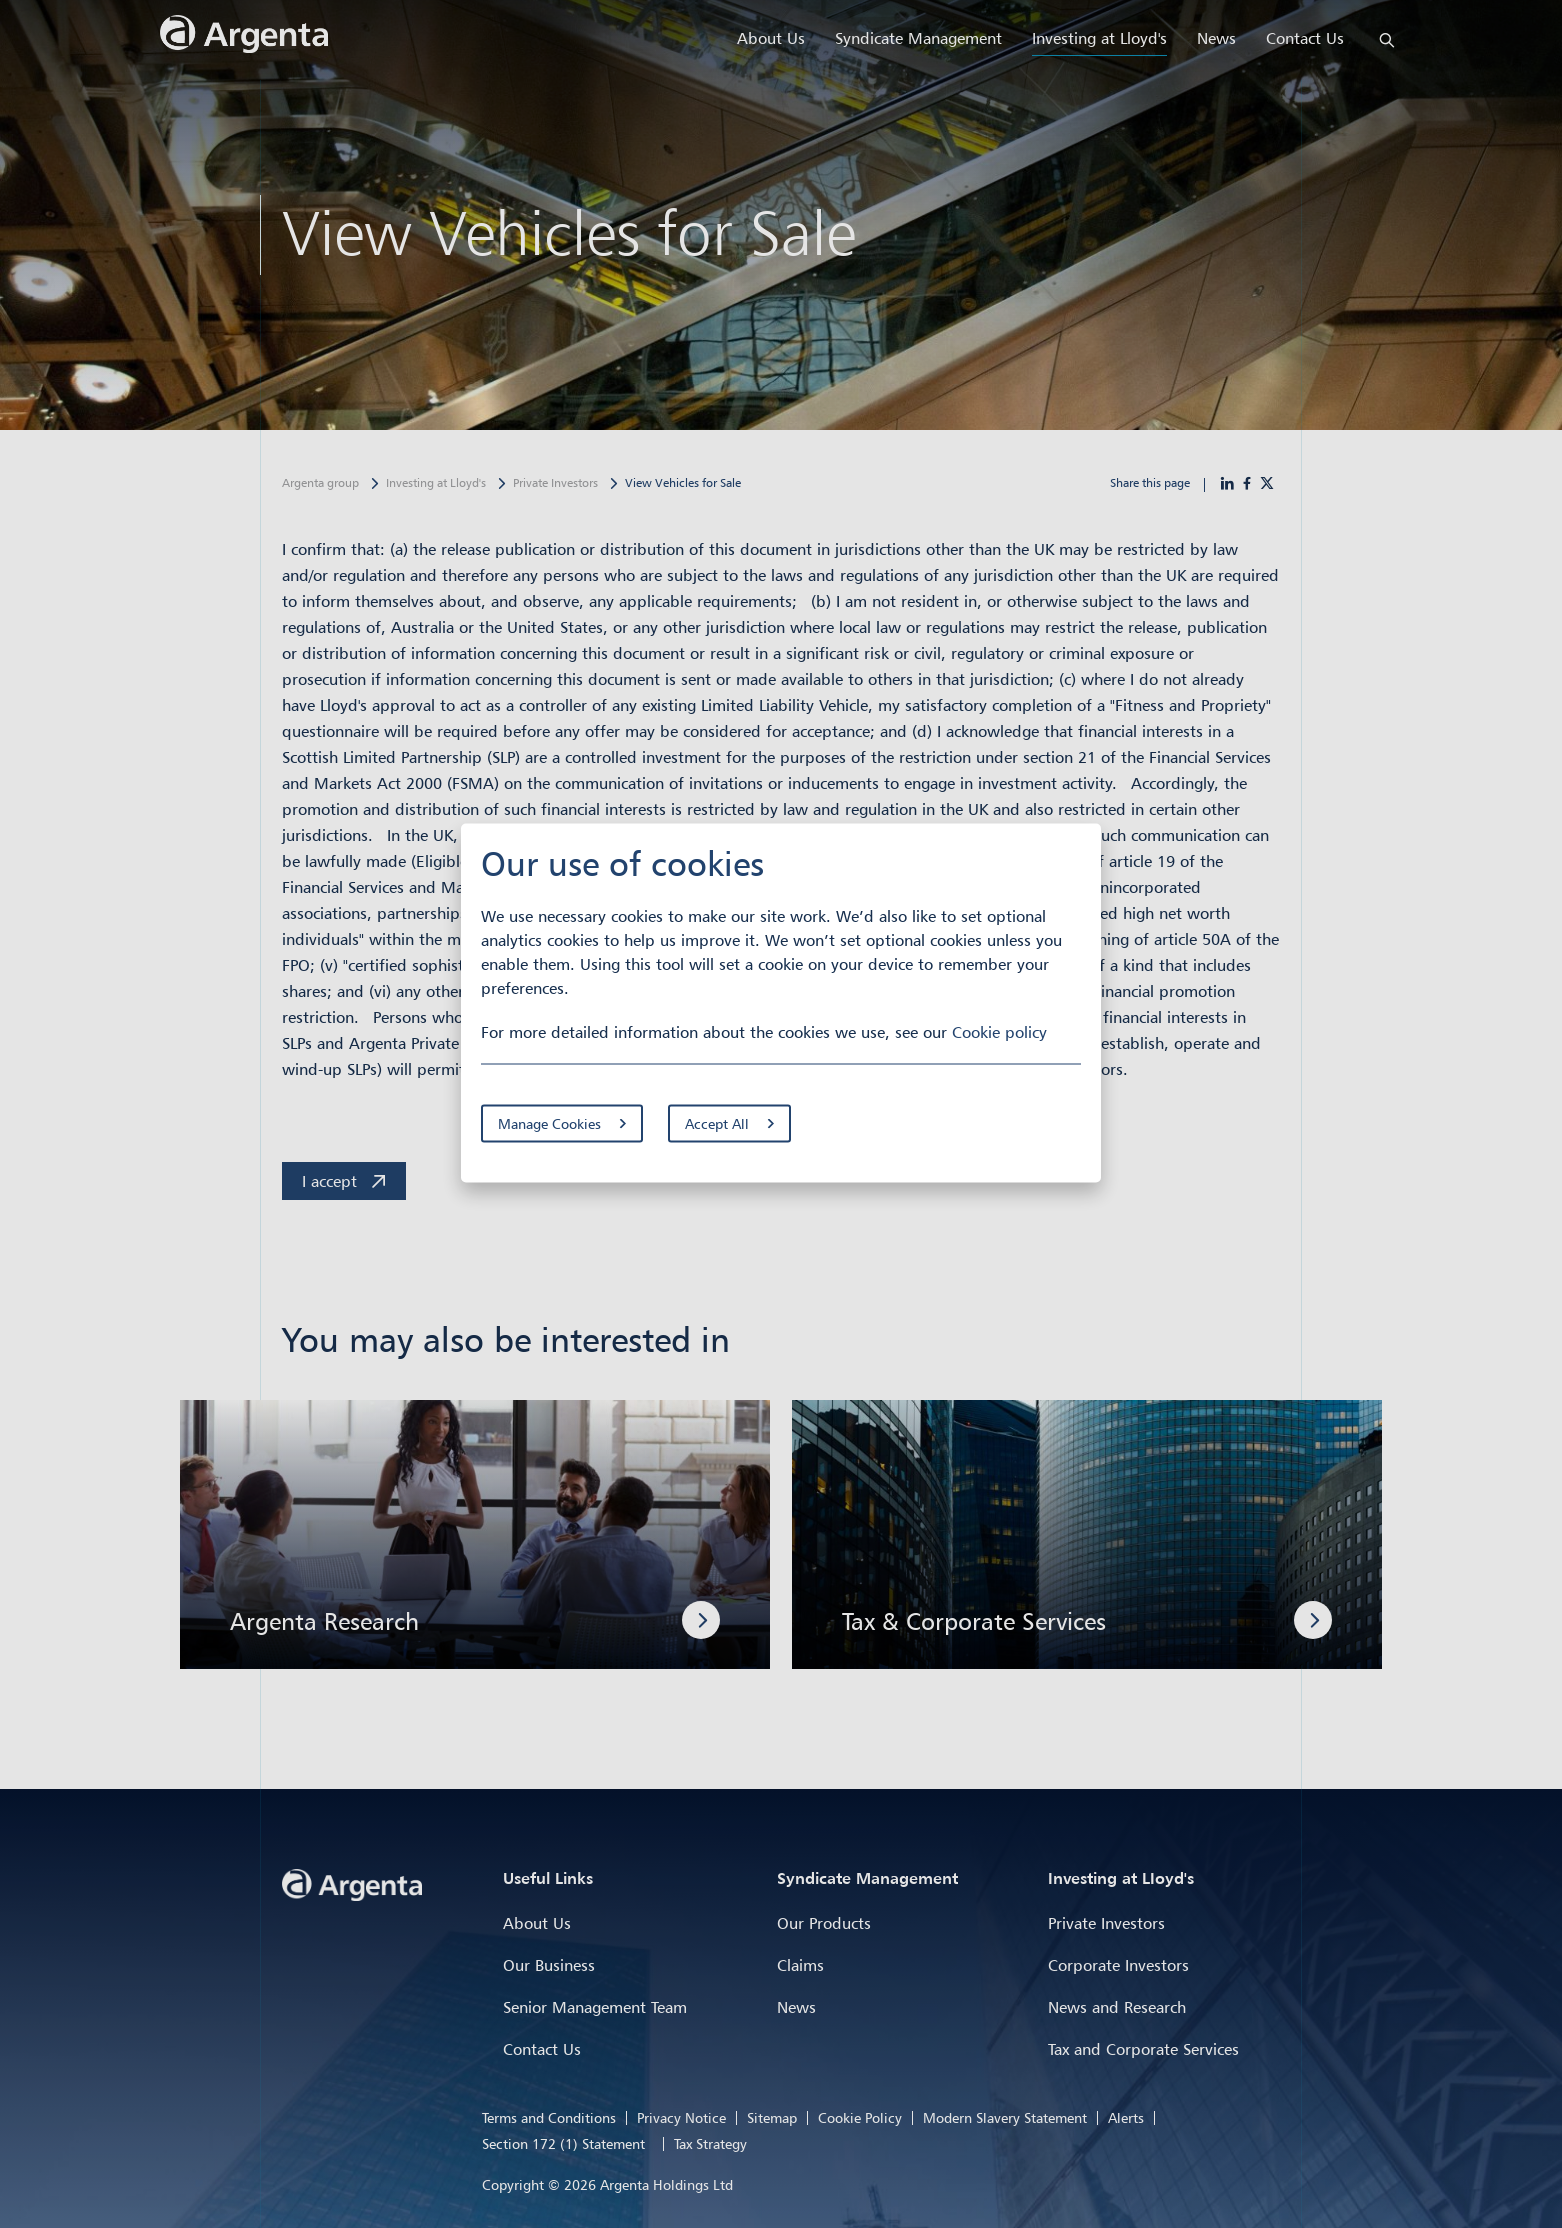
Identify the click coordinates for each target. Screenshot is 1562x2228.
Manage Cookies (549, 1122)
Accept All (717, 1122)
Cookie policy (999, 1031)
